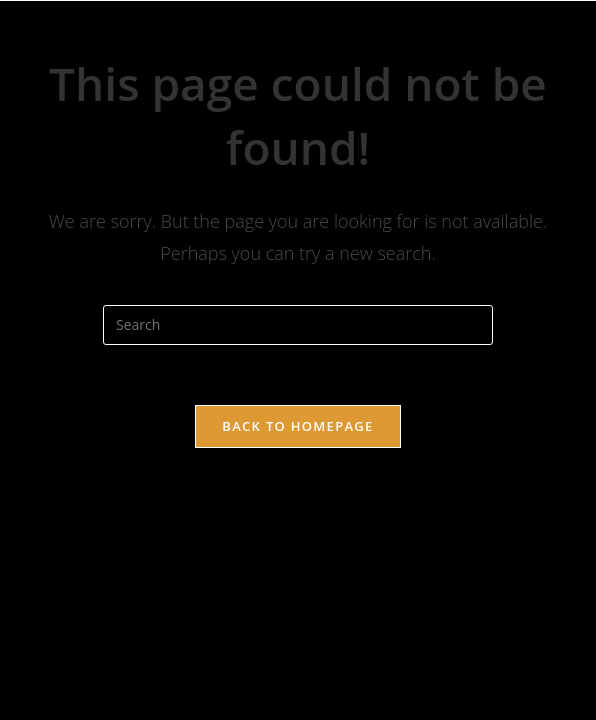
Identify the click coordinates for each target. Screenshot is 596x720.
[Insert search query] (298, 325)
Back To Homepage (297, 426)
